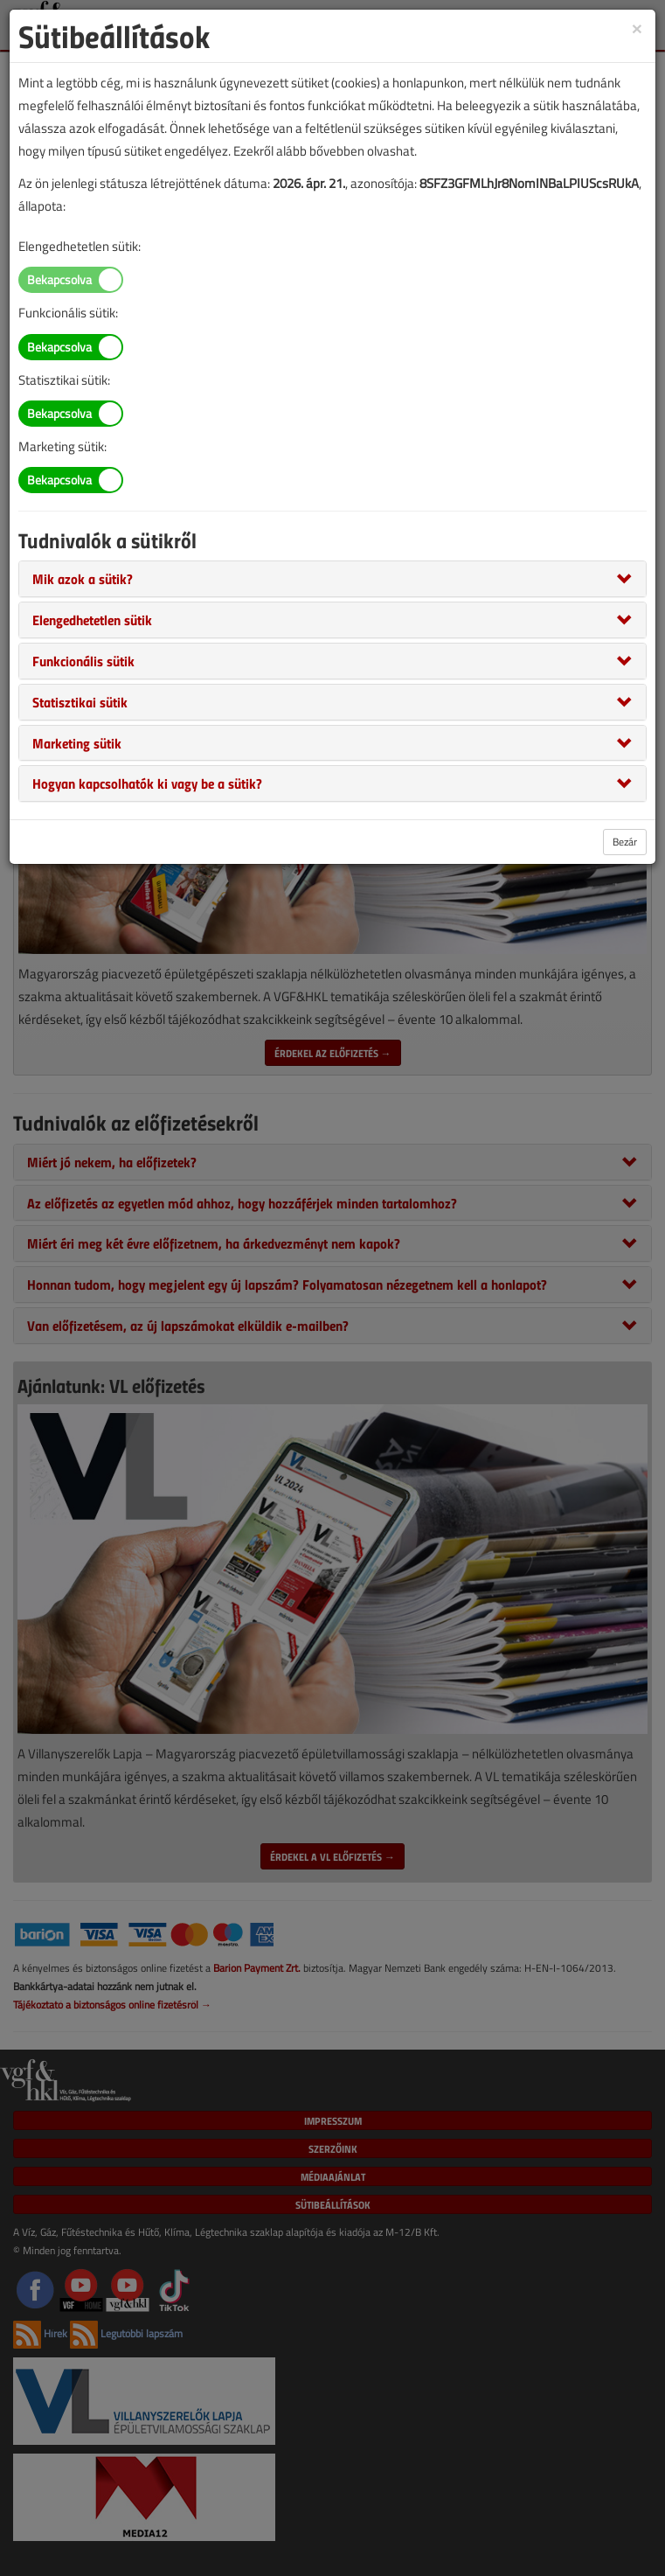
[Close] (637, 27)
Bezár (625, 841)
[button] (82, 578)
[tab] (332, 578)
